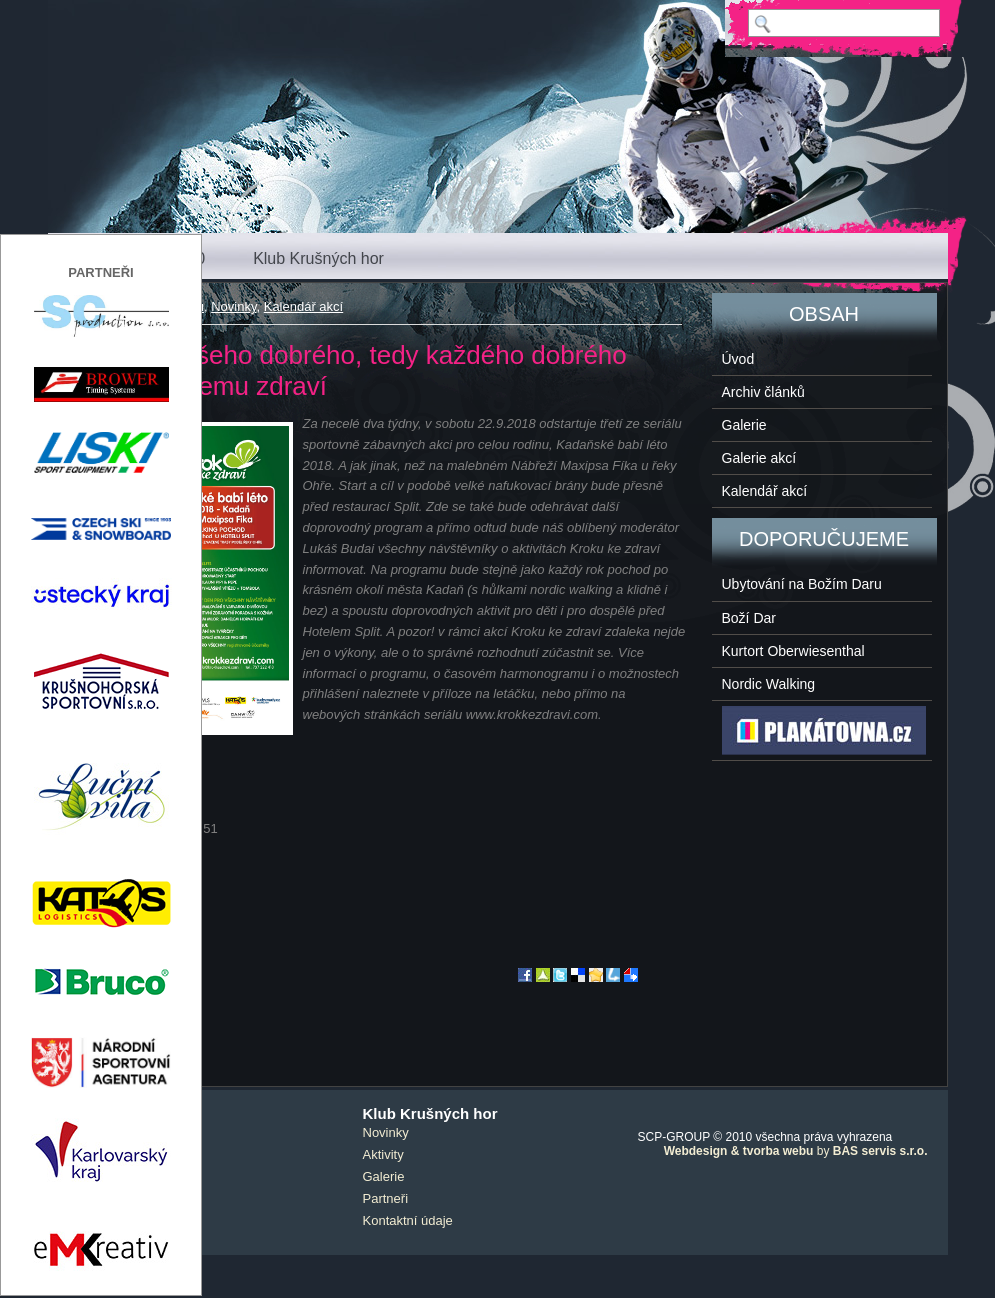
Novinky (233, 306)
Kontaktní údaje (408, 1220)
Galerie (744, 425)
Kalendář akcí (304, 306)
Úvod (738, 359)
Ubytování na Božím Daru (802, 584)
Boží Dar (749, 618)
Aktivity (383, 1154)
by (796, 1151)
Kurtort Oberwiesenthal (793, 651)
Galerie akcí (759, 458)
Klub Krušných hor (318, 258)
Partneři (386, 1198)
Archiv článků (763, 392)
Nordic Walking (769, 684)
